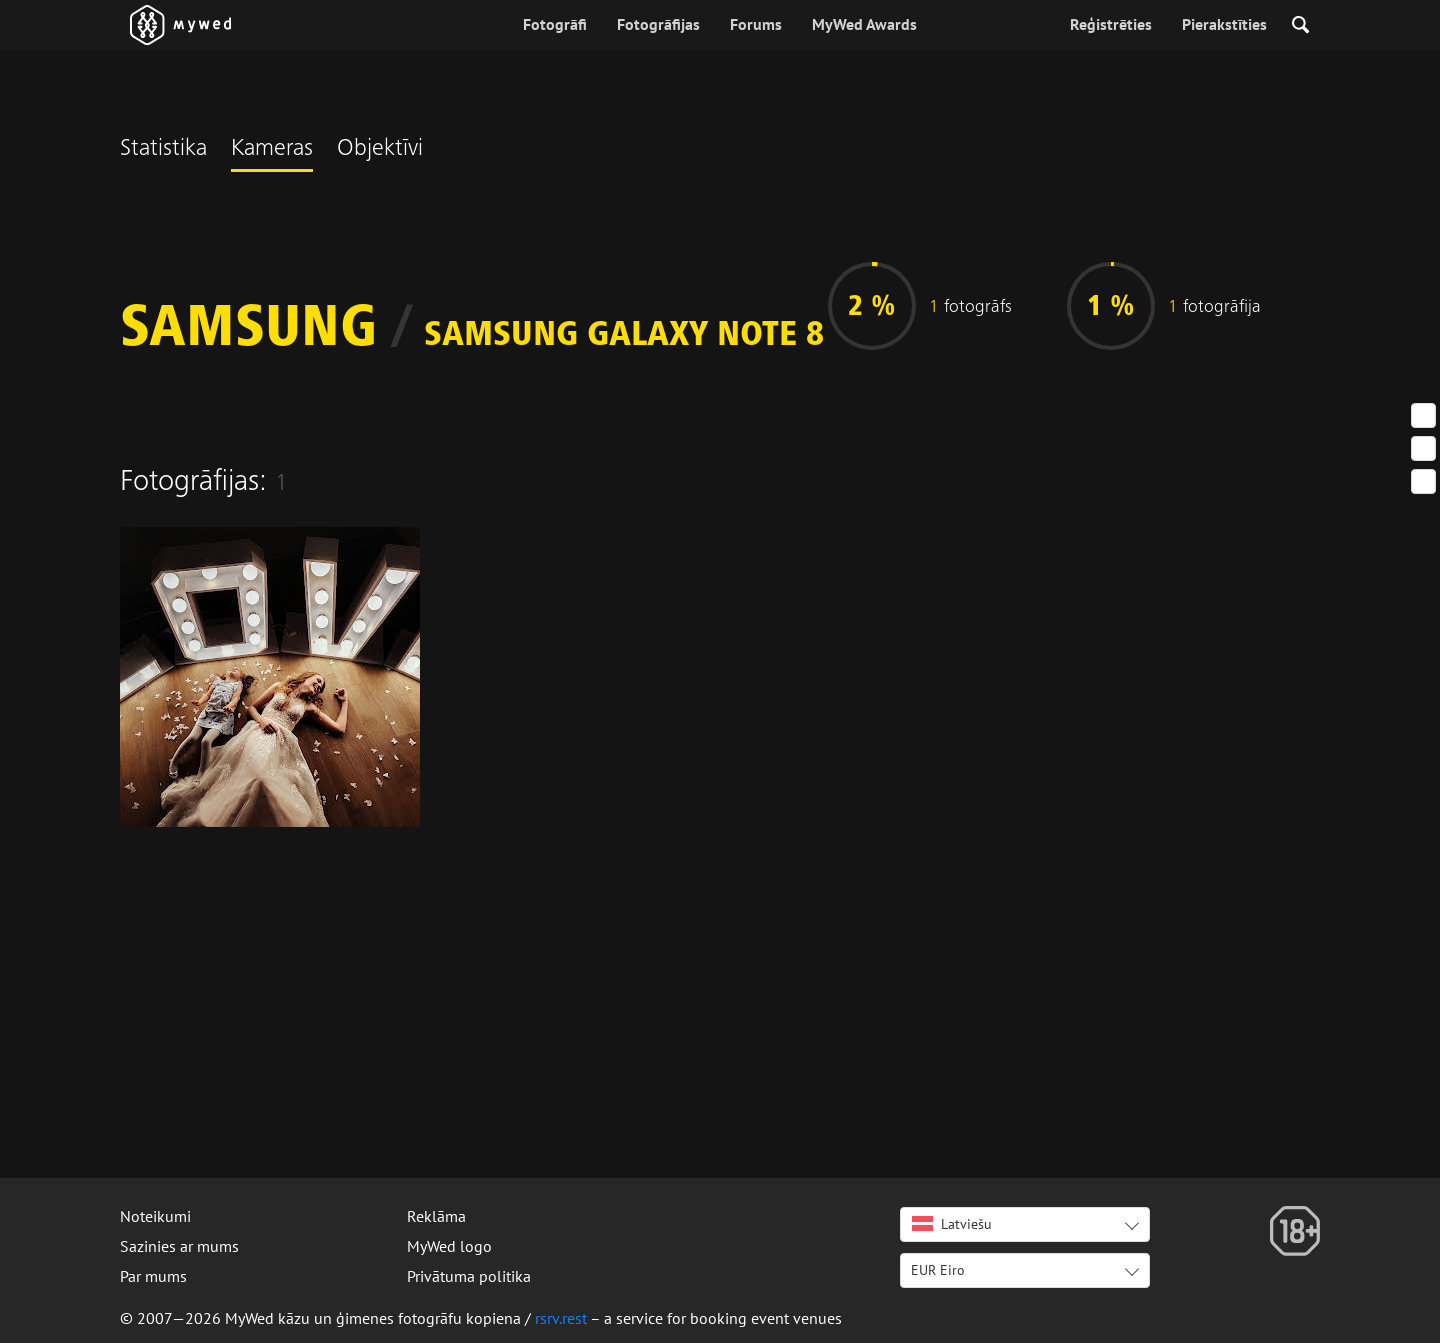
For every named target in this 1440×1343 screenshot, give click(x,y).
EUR (938, 1270)
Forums (756, 24)
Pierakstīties (1224, 24)
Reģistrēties (1111, 24)
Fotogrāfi (555, 24)
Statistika (163, 150)
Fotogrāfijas (658, 24)
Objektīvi (380, 150)
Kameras (272, 150)
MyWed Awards (864, 24)
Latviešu (952, 1224)
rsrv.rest (561, 1318)
